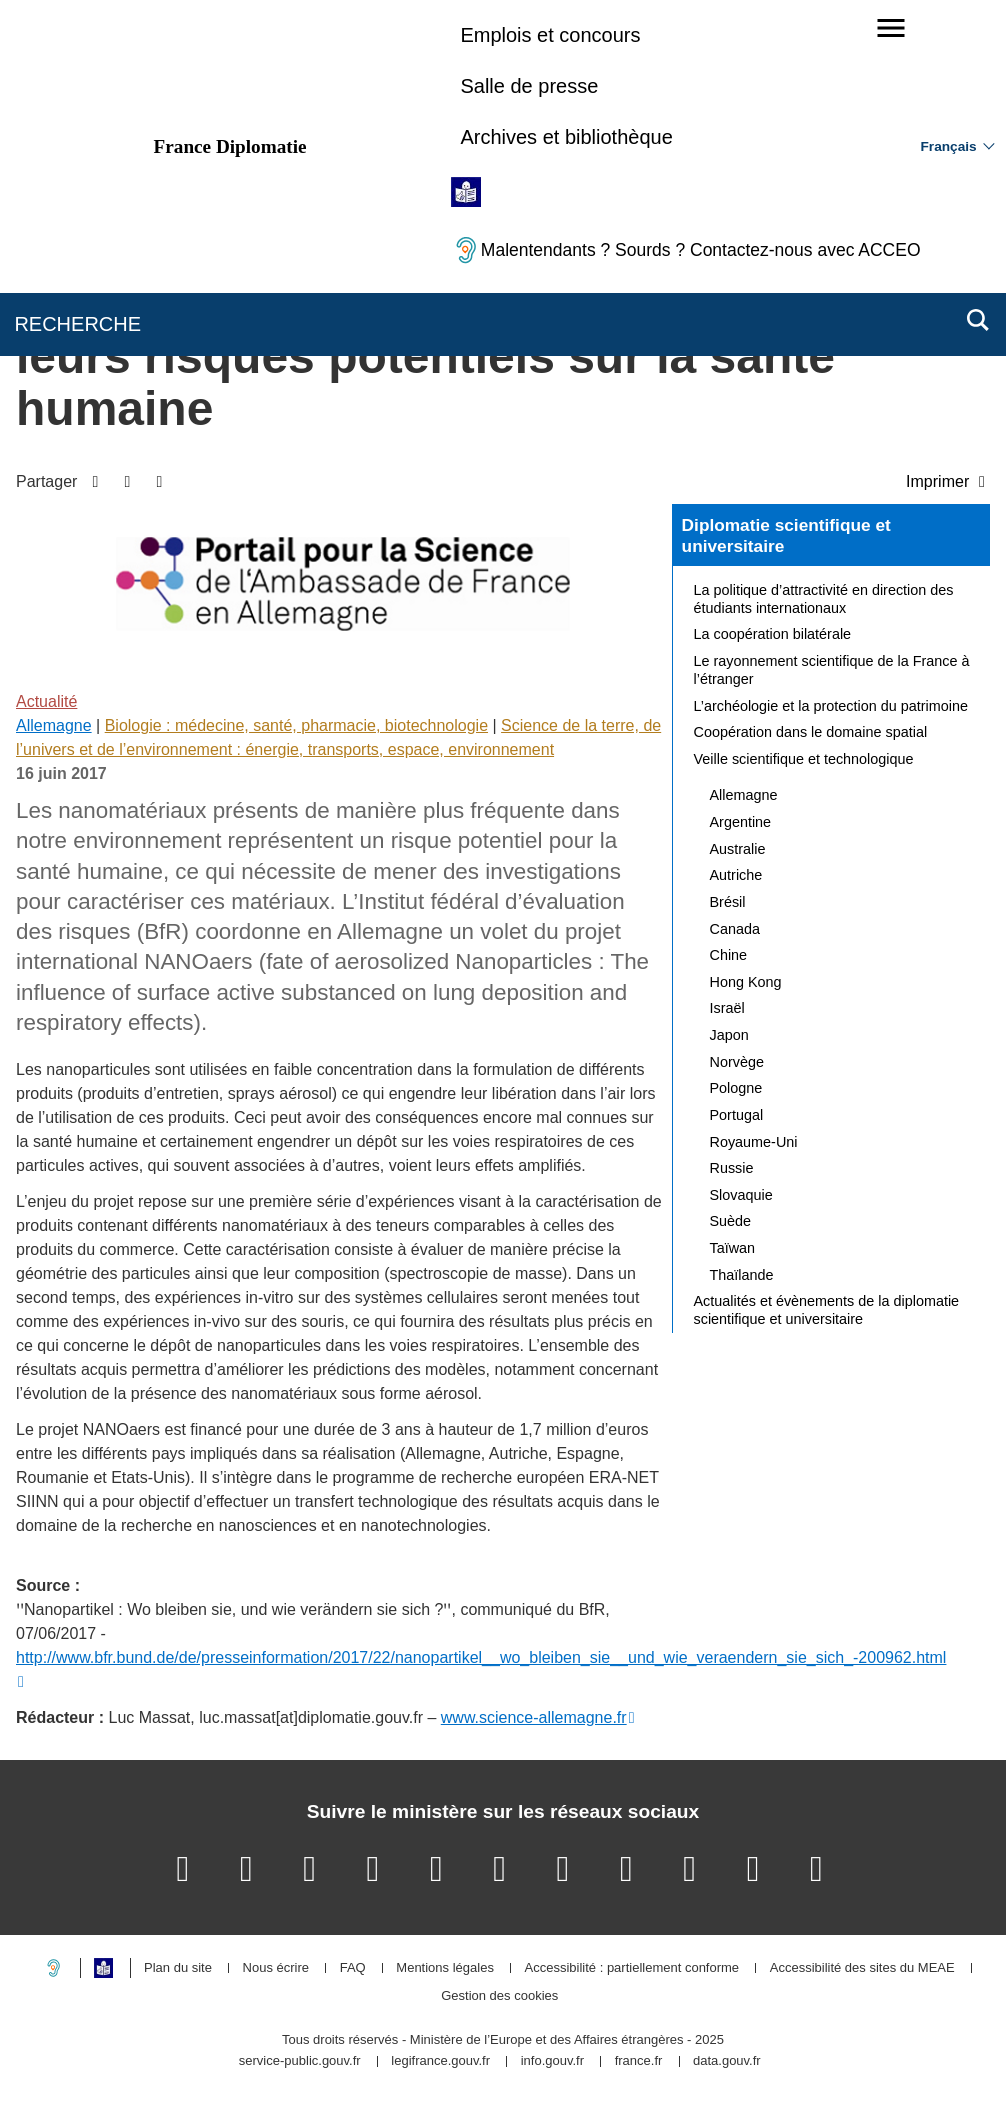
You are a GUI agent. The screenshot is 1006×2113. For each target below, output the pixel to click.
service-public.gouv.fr (300, 2061)
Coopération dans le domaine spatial (811, 732)
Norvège (737, 1062)
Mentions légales (445, 1968)
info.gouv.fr (552, 2061)
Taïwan (733, 1248)
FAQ (353, 1968)
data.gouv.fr (727, 2061)
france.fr (639, 2061)
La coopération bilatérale (773, 634)
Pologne (736, 1088)
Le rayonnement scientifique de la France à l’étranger (832, 670)
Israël (727, 1008)
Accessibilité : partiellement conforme (632, 1968)
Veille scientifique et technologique (804, 759)
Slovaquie (741, 1195)
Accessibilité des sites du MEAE (862, 1968)
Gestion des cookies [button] (499, 1996)
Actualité (46, 701)
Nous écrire (276, 1968)
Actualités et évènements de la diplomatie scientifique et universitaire (827, 1310)
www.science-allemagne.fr (534, 1717)
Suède (731, 1221)
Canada (735, 929)
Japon (729, 1035)
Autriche (736, 875)
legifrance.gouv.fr (440, 2061)
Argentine (741, 822)
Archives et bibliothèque (566, 137)
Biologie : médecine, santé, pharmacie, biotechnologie (296, 725)
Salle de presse (529, 86)
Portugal (737, 1115)
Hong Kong (746, 982)
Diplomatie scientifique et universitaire (786, 536)
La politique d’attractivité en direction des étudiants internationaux (824, 599)
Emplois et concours (550, 35)
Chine (729, 955)
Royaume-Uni (754, 1142)
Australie (738, 849)
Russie (732, 1168)
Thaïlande (742, 1275)
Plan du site (178, 1968)
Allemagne (54, 725)
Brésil (728, 902)
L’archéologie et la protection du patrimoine (831, 706)
